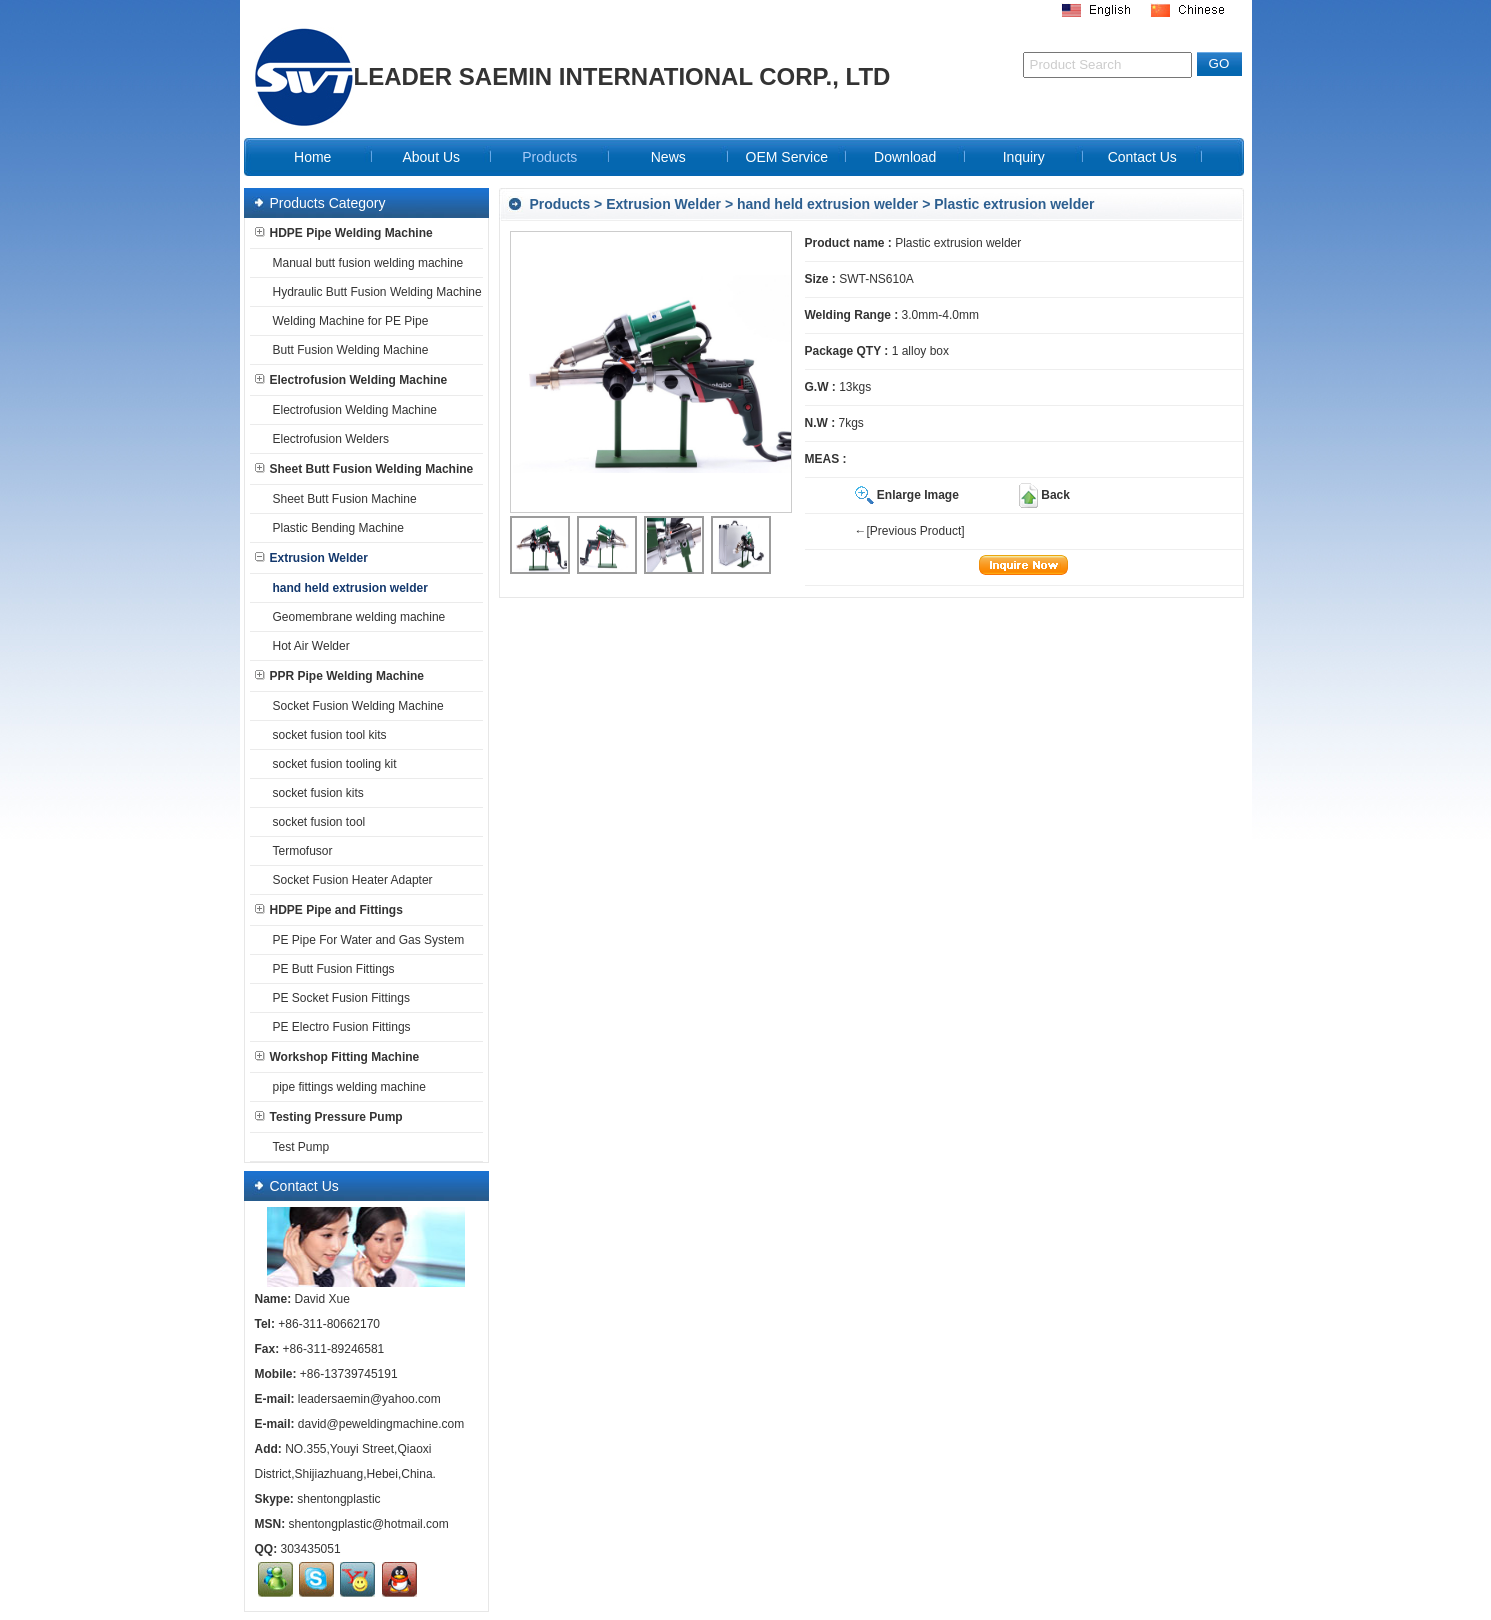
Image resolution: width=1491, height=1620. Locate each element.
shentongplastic (338, 1499)
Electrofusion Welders (327, 439)
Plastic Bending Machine (334, 528)
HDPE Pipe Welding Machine (344, 233)
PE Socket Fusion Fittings (337, 998)
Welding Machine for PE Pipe (347, 321)
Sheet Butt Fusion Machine (341, 499)
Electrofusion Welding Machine (351, 380)
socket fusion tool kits (326, 735)
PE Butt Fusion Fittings (330, 969)
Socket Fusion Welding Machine (354, 706)
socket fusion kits (314, 793)
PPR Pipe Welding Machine (339, 676)
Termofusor (299, 851)
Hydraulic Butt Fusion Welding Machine (373, 292)
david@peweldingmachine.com (381, 1424)
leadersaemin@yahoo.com (369, 1399)
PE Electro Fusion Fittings (338, 1027)
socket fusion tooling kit (331, 764)
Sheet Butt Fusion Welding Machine (364, 469)
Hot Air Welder (307, 646)
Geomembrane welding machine (355, 617)
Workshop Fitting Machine (337, 1057)
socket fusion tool (315, 822)
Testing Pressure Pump (329, 1117)
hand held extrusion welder (827, 204)
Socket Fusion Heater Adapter (349, 880)
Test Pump (297, 1147)
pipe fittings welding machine (345, 1087)
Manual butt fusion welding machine (364, 263)
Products (560, 204)
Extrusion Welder (663, 204)
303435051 (311, 1549)
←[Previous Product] (910, 531)
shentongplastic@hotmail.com (369, 1524)
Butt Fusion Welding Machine (347, 350)
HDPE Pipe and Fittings (329, 910)
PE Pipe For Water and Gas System (365, 940)
